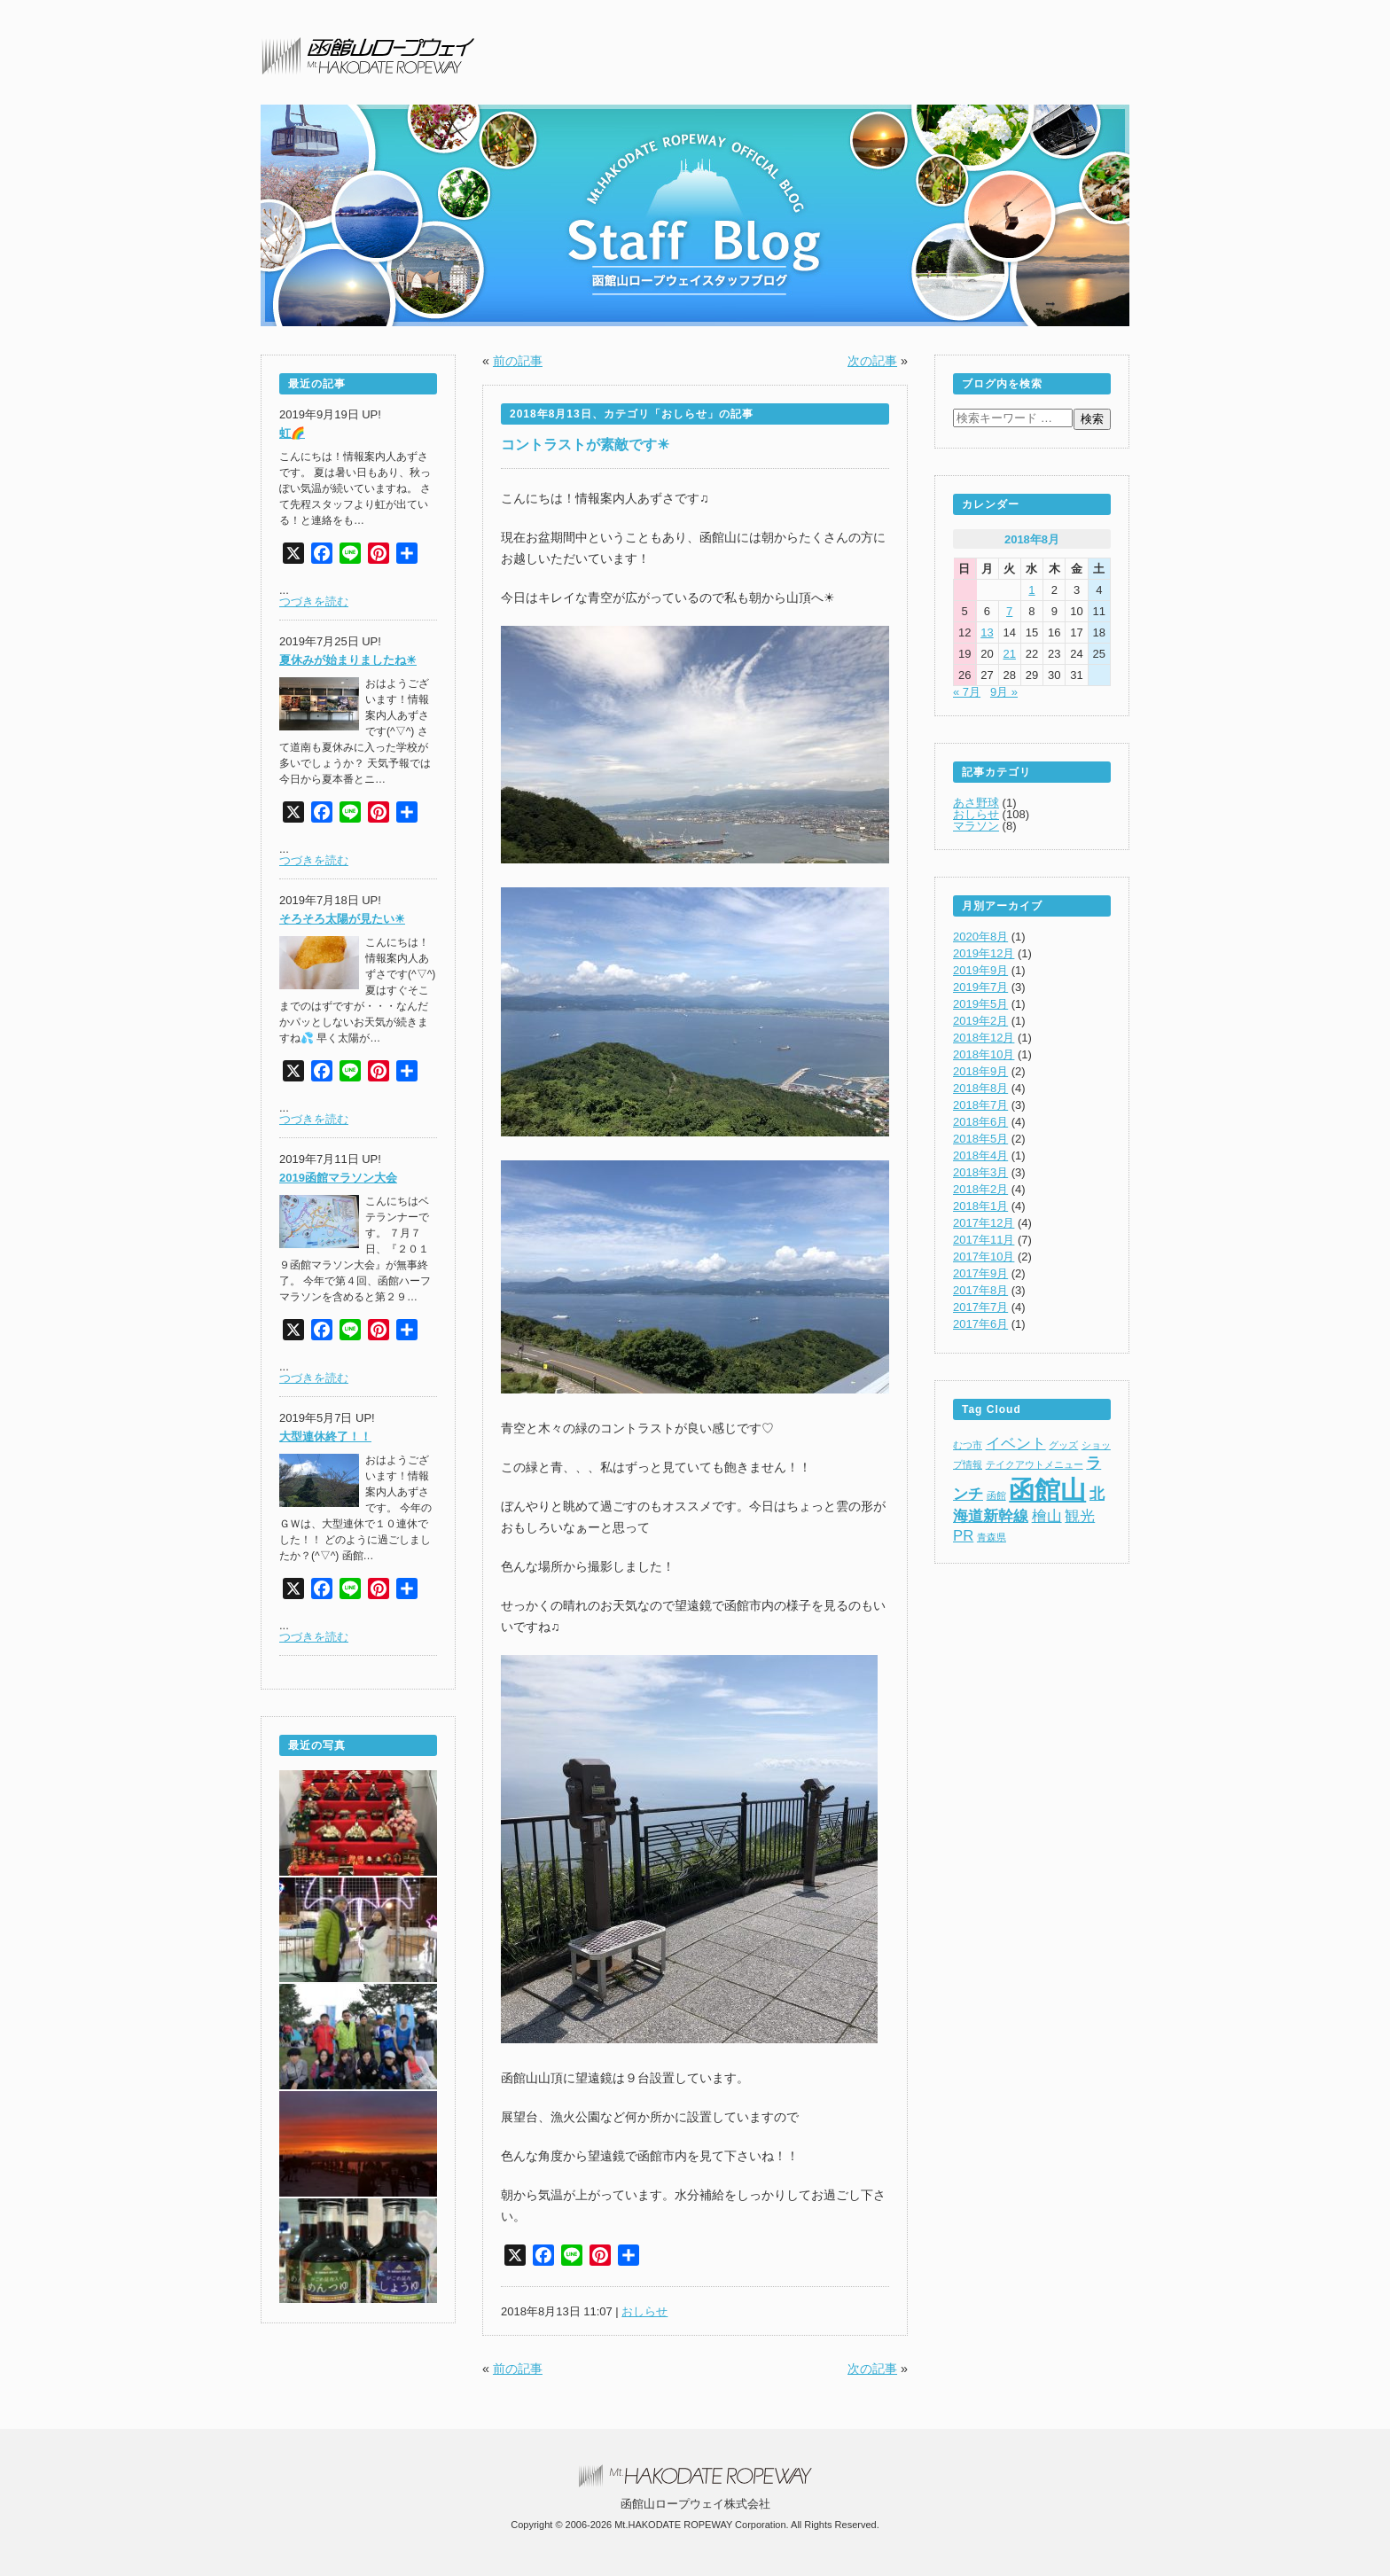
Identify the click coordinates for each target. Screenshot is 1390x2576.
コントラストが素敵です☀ (585, 444)
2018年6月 (980, 1121)
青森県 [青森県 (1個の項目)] (991, 1537)
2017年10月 (983, 1256)
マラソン (976, 825)
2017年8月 (980, 1290)
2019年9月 (980, 970)
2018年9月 (980, 1071)
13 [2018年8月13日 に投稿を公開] (986, 632)
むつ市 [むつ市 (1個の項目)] (967, 1445)
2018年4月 (980, 1155)
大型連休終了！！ (325, 1436)
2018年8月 (980, 1088)
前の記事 (518, 361)
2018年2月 (980, 1189)
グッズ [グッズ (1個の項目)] (1063, 1445)
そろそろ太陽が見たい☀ (342, 918)
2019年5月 (980, 1004)
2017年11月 (983, 1239)
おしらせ (644, 2311)
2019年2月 (980, 1020)
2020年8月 (980, 936)
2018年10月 (983, 1054)
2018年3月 (980, 1172)
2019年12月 (983, 953)
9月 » (1004, 692)
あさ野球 (976, 802)
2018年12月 (983, 1037)
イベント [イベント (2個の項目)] (1016, 1443)
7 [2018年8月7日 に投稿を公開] (1009, 611)
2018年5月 (980, 1138)
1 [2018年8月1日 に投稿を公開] (1031, 590)
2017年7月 (980, 1307)
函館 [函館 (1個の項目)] (996, 1495)
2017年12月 (983, 1222)
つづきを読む (313, 601)
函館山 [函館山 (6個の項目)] (1047, 1489)
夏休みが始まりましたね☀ (348, 660)
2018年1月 (980, 1206)
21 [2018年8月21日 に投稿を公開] (1009, 653)
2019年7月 (980, 987)
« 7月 (966, 692)
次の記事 (872, 361)
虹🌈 (292, 433)
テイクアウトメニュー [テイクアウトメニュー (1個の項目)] (1034, 1464)
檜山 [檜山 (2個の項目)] (1047, 1516)
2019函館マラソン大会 (338, 1177)
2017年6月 (980, 1324)
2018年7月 (980, 1105)
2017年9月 (980, 1273)
